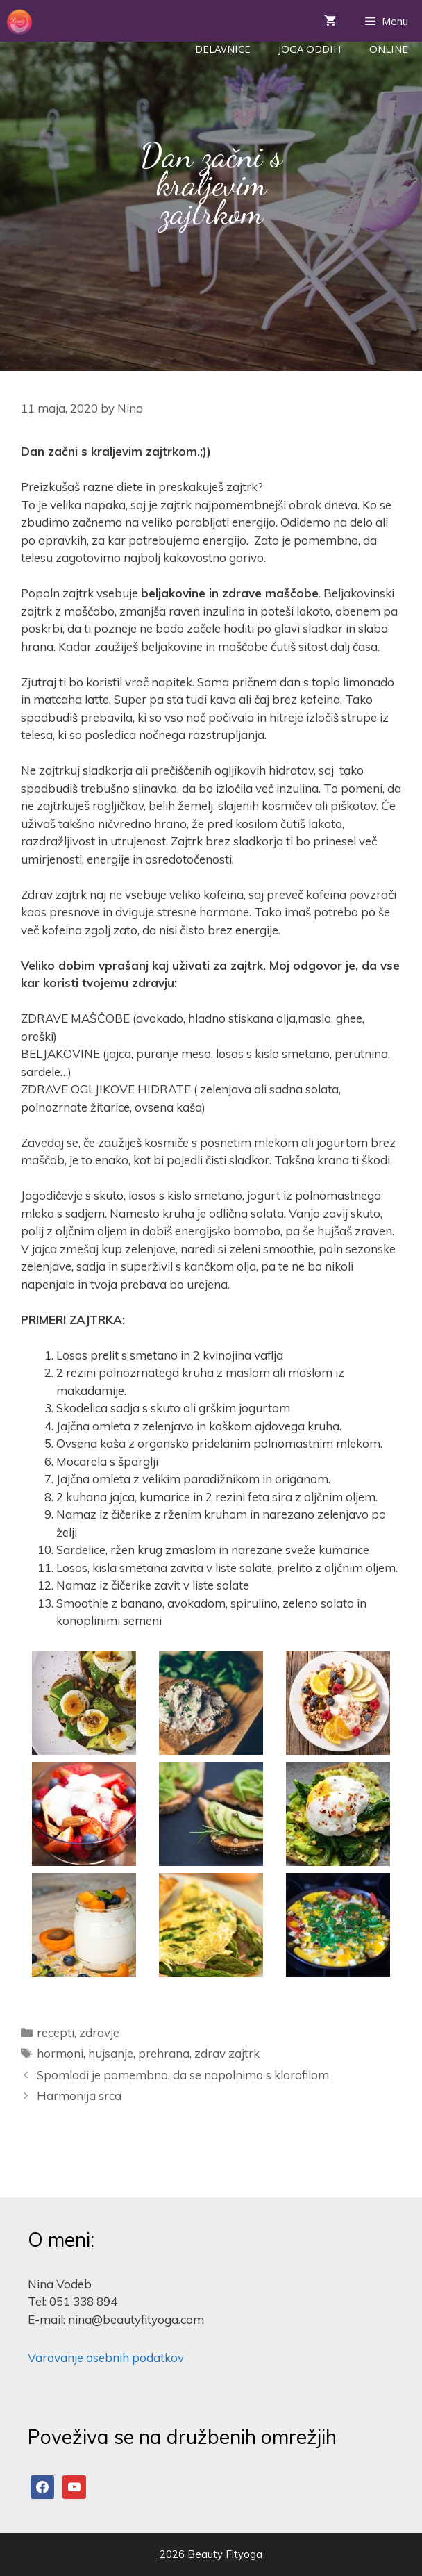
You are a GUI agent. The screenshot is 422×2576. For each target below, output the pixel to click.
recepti (55, 2032)
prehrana (163, 2053)
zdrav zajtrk (227, 2053)
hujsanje (110, 2053)
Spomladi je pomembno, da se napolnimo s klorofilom (183, 2074)
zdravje (99, 2032)
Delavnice (223, 49)
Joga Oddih (309, 49)
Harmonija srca (79, 2095)
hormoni (60, 2053)
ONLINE (388, 49)
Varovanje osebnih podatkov (106, 2357)
